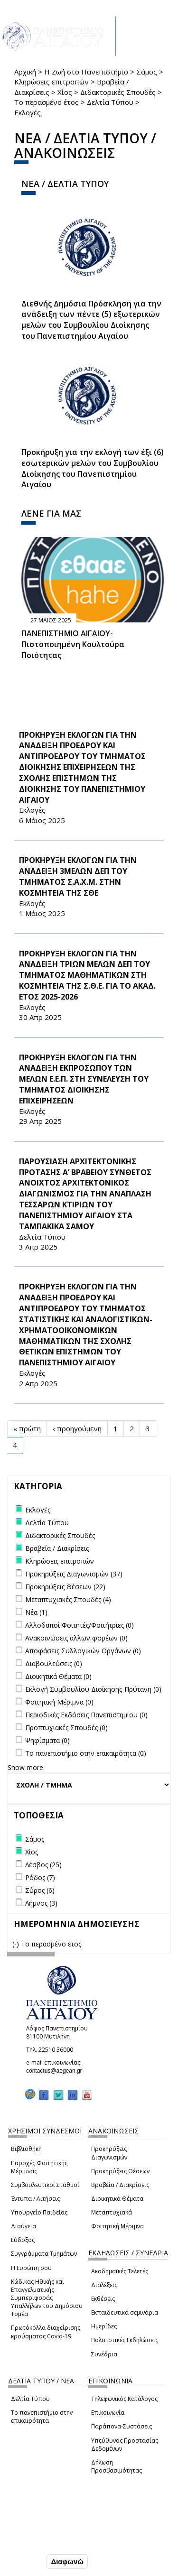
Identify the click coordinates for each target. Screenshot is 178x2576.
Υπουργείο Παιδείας (39, 2212)
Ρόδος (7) (40, 1877)
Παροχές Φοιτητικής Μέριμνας (39, 2167)
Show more (25, 1767)
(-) (16, 1943)
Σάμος (146, 71)
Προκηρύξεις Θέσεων (120, 2171)
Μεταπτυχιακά (111, 2212)
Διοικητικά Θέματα (117, 2199)
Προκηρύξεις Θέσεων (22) (65, 1586)
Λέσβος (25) (43, 1864)
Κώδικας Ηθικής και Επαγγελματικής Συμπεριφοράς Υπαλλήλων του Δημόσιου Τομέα (47, 2298)
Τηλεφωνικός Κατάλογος (124, 2399)
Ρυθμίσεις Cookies (38, 2541)
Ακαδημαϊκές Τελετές (119, 2271)
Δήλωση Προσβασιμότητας (116, 2466)
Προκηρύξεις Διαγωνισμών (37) (73, 1573)
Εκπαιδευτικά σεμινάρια (124, 2312)
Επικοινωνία (107, 2413)
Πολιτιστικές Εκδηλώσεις (124, 2340)
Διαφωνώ (67, 2561)
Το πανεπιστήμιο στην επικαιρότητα (42, 2417)
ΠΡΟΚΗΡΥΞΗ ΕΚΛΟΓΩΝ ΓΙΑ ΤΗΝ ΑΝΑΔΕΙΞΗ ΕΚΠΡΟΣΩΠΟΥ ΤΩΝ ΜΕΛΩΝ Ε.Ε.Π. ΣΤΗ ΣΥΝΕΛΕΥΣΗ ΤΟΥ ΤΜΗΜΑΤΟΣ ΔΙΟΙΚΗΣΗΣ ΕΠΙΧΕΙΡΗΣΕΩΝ (84, 1079)
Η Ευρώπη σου (31, 2268)
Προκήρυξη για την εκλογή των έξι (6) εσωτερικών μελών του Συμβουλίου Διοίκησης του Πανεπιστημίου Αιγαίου (92, 468)
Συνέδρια (104, 2354)
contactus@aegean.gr (57, 2070)
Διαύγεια (23, 2226)
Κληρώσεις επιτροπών (51, 81)
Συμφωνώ (24, 2561)
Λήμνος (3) (41, 1903)
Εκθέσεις (103, 2299)
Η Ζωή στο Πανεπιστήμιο (86, 71)
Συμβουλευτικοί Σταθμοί (45, 2185)
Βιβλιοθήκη (26, 2149)
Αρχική (25, 71)
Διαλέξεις (104, 2285)
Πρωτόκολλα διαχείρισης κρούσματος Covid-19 (45, 2332)
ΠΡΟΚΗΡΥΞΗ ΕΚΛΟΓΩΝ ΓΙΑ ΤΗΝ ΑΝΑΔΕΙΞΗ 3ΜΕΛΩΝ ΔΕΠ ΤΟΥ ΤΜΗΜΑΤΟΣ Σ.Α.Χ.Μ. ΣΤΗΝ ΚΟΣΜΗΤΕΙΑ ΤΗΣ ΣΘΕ (78, 876)
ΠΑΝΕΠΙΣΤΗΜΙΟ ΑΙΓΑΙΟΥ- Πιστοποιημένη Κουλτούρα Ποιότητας (72, 644)
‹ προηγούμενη (77, 1428)
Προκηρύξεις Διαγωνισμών (109, 2153)
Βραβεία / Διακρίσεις (120, 2185)
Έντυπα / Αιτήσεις (35, 2199)
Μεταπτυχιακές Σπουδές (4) (68, 1599)
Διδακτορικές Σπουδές (118, 92)
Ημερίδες (104, 2326)
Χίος (64, 92)
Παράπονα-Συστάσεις (121, 2426)
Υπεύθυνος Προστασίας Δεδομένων (124, 2445)
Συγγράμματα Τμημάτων (44, 2254)
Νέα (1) (36, 1612)
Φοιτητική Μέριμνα (117, 2226)
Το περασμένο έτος (46, 102)
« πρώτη (27, 1428)
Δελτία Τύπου (110, 102)
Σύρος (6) (40, 1890)
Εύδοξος (23, 2240)
